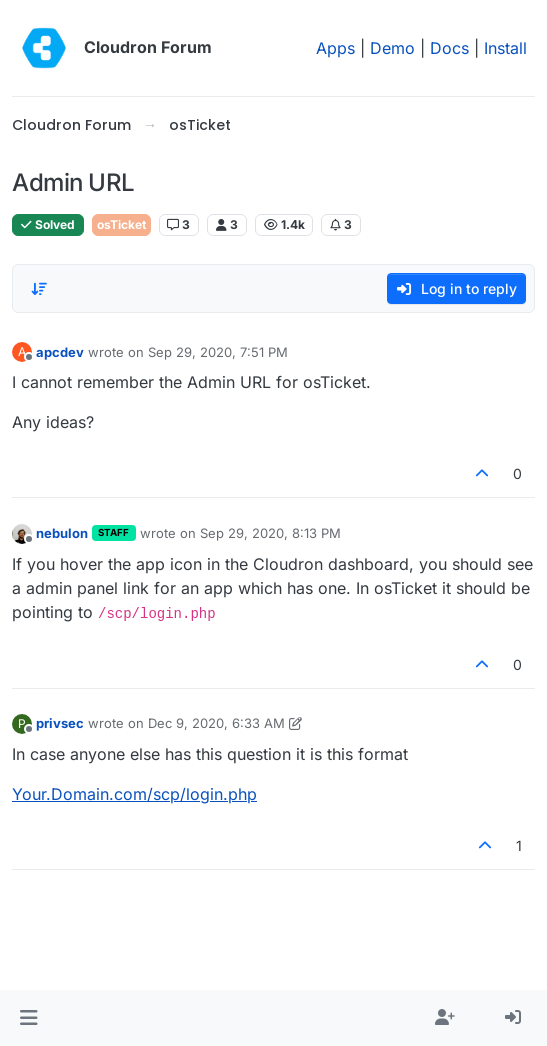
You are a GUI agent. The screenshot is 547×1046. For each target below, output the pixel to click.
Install (505, 48)
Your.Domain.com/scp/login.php (134, 794)
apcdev (60, 352)
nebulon (62, 533)
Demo (392, 48)
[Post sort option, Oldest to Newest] (39, 289)
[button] (28, 1018)
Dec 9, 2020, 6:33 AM (216, 723)
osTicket (121, 224)
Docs (449, 48)
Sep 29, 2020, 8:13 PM (270, 533)
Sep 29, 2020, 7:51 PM (218, 352)
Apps (335, 48)
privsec (60, 723)
